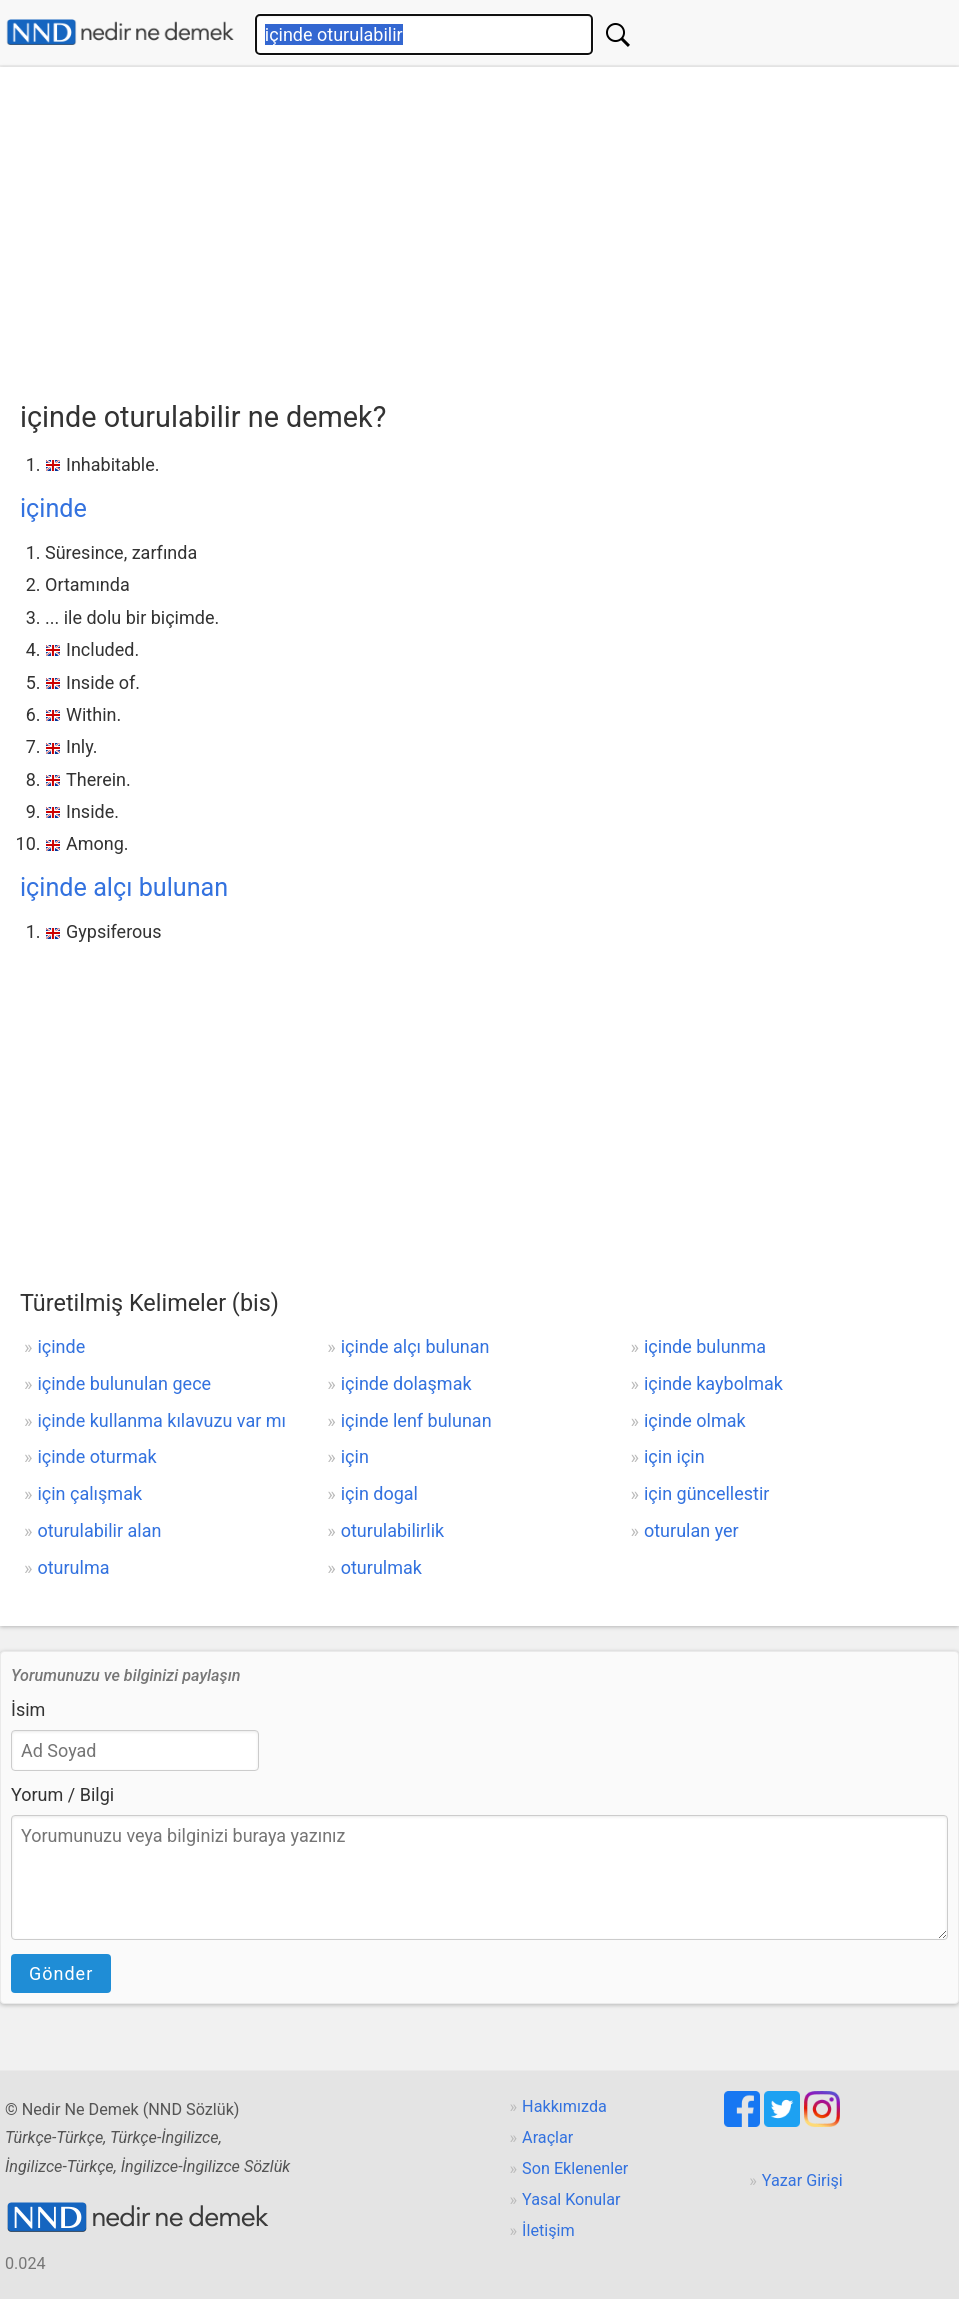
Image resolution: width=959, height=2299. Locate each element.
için (355, 1456)
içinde (53, 508)
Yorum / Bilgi (62, 1794)
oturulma (73, 1567)
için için (674, 1456)
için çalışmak (89, 1493)
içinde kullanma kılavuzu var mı (161, 1420)
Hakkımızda (564, 2106)
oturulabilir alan (99, 1530)
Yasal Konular (571, 2199)
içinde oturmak (96, 1456)
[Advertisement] (489, 227)
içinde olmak (695, 1420)
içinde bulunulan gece (124, 1383)
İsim (28, 1709)
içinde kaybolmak (713, 1383)
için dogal (379, 1493)
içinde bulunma (705, 1346)
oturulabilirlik (392, 1530)
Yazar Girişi (802, 2180)
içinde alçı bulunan (124, 887)
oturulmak (381, 1567)
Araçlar (547, 2137)
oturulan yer (691, 1530)
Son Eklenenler (575, 2168)
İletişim (548, 2230)
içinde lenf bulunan (416, 1420)
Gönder (61, 1973)
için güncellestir (706, 1493)
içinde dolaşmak (406, 1383)
